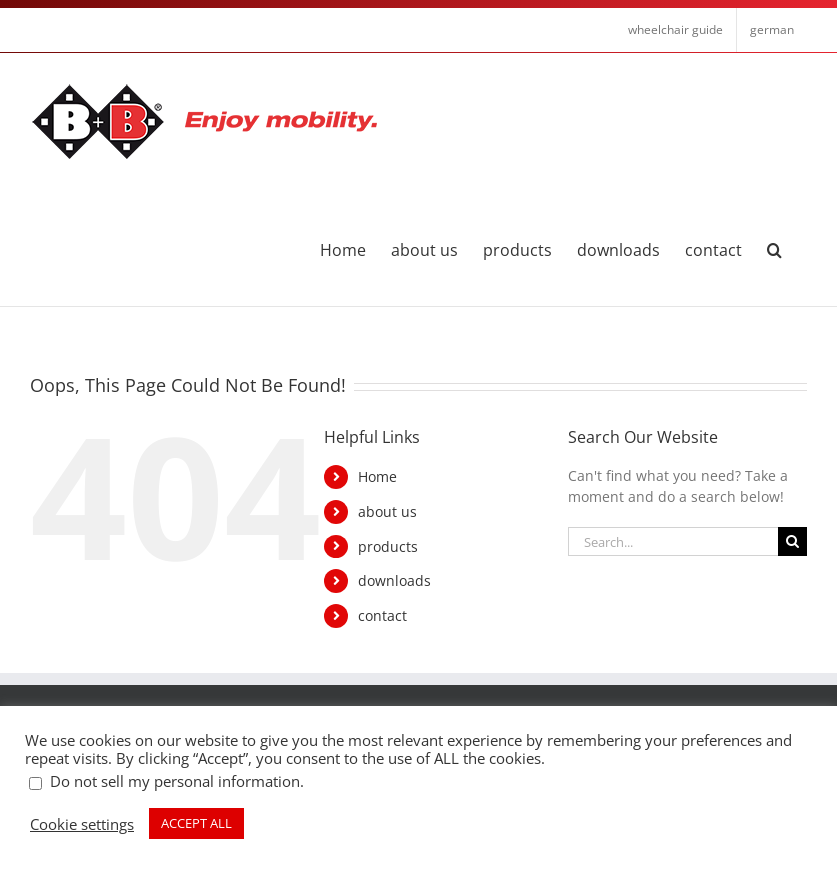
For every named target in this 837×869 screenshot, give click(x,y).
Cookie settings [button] (82, 824)
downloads (394, 580)
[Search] (792, 541)
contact (382, 615)
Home (377, 476)
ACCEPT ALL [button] (196, 823)
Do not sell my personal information (175, 781)
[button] (774, 248)
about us (387, 511)
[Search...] (673, 541)
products (388, 546)
